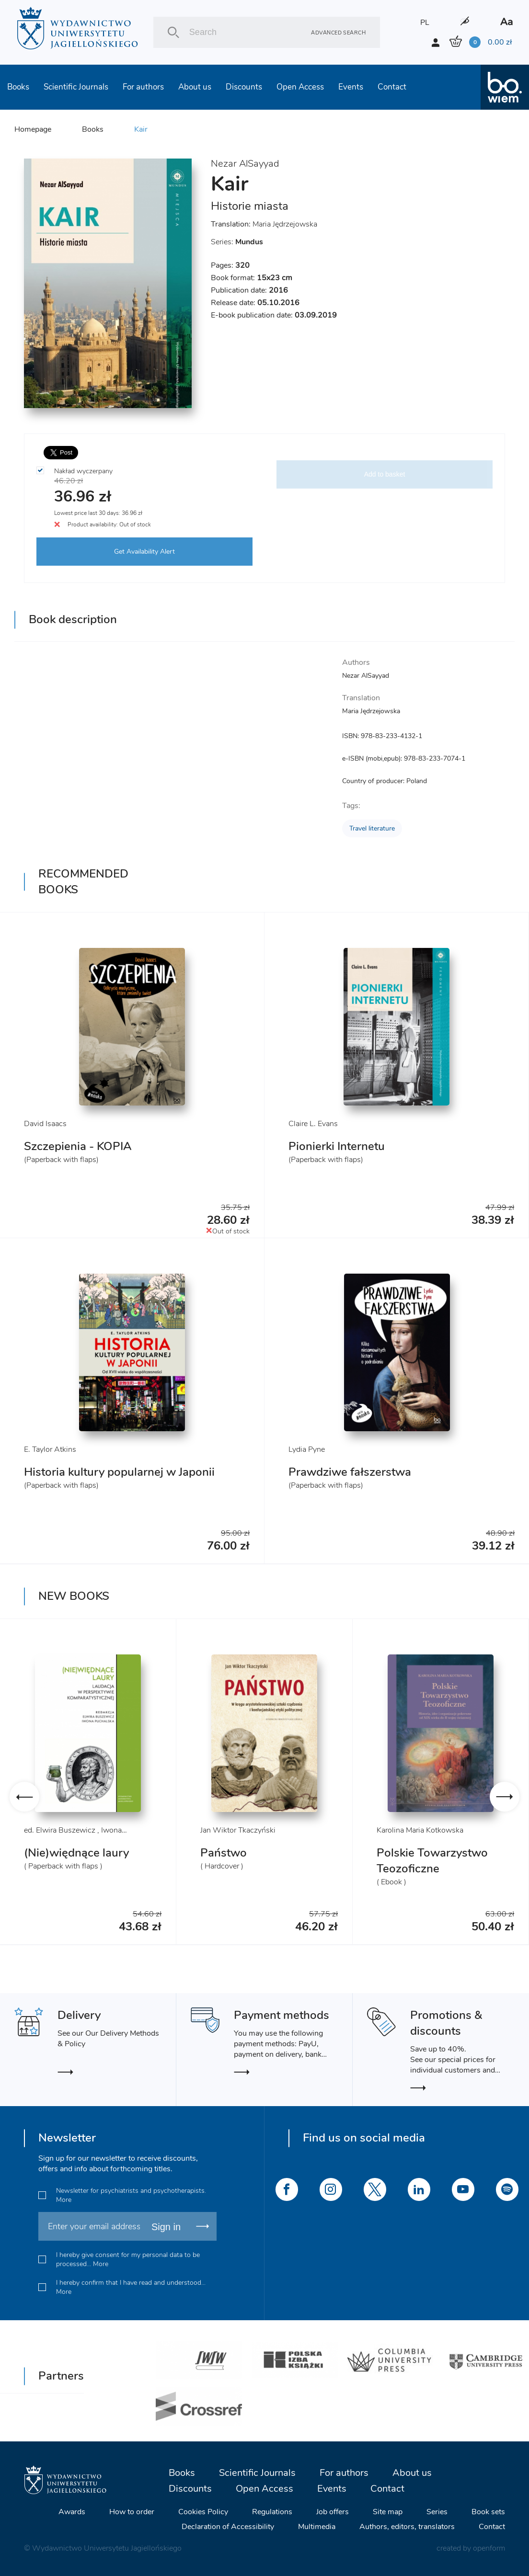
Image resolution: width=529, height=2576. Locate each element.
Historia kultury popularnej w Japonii (119, 1472)
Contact (392, 86)
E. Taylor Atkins (50, 1449)
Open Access (300, 86)
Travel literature (372, 828)
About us (194, 86)
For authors (143, 86)
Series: (237, 242)
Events (350, 86)
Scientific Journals (76, 86)
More (63, 2199)
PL (424, 22)
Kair (141, 129)
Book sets (488, 2512)
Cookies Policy (203, 2512)
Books (18, 86)
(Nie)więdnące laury (76, 1852)
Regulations (272, 2512)
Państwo (223, 1852)
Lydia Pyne (306, 1449)
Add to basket (384, 474)
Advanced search (338, 32)
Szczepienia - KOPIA (78, 1146)
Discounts (244, 86)
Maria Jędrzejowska (285, 224)
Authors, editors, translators (407, 2526)
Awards (71, 2512)
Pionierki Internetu (336, 1146)
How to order (131, 2512)
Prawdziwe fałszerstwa (349, 1472)
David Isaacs (45, 1123)
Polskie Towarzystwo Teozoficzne (432, 1860)
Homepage (32, 129)
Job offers (332, 2512)
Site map (387, 2512)
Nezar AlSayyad (245, 163)
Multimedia (316, 2526)
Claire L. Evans (313, 1123)
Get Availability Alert (144, 551)
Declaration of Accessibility (228, 2526)
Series (437, 2512)
